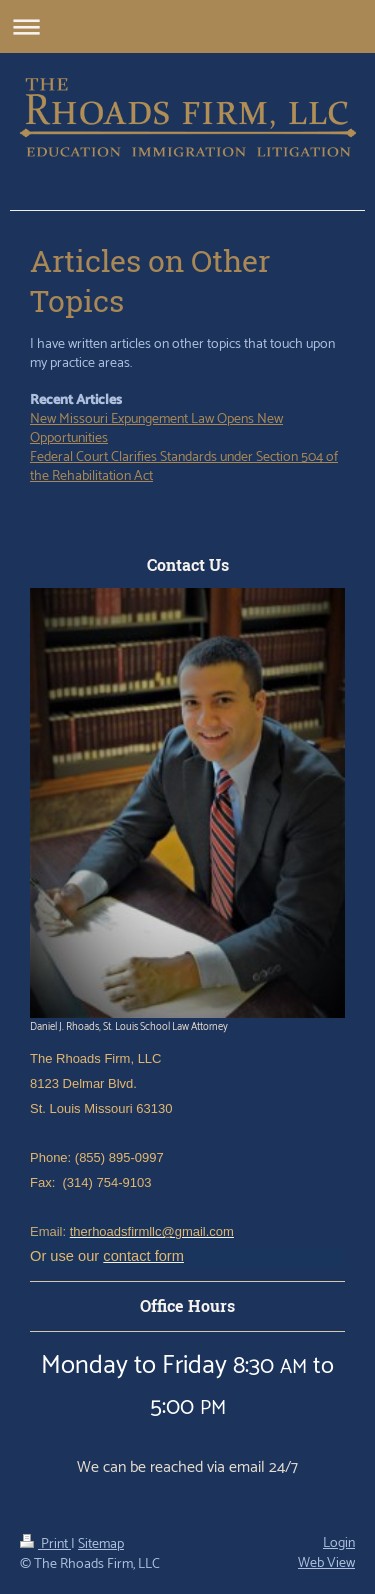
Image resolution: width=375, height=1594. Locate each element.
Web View (326, 1563)
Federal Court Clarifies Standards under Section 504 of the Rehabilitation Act (184, 467)
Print (45, 1544)
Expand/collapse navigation (187, 26)
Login (339, 1543)
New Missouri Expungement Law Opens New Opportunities (156, 429)
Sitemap (101, 1544)
